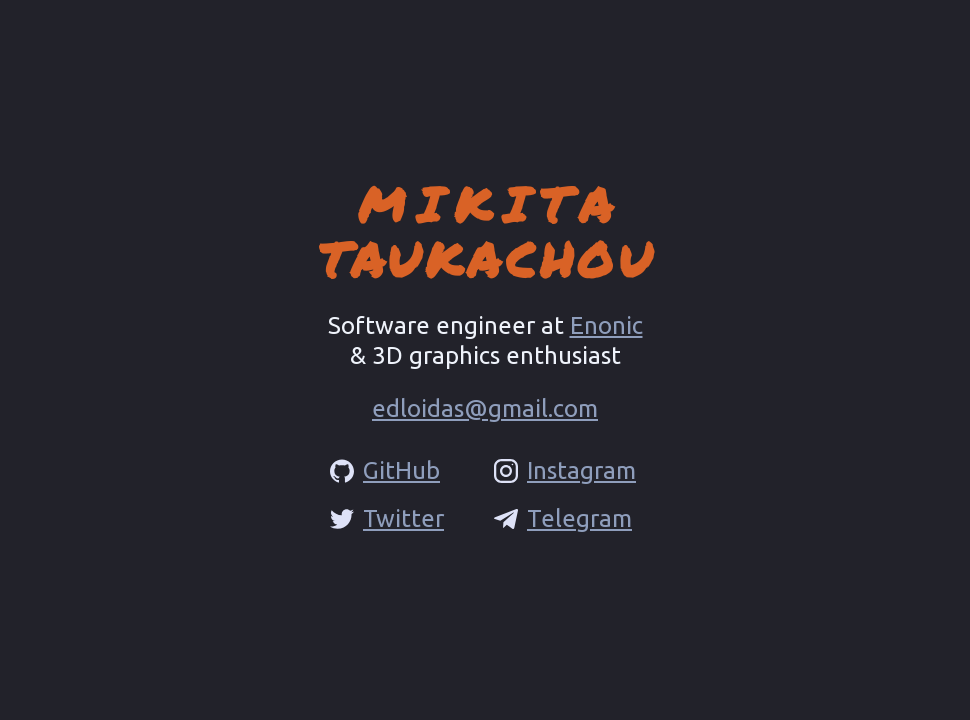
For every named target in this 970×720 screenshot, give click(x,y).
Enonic (606, 325)
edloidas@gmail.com (485, 408)
